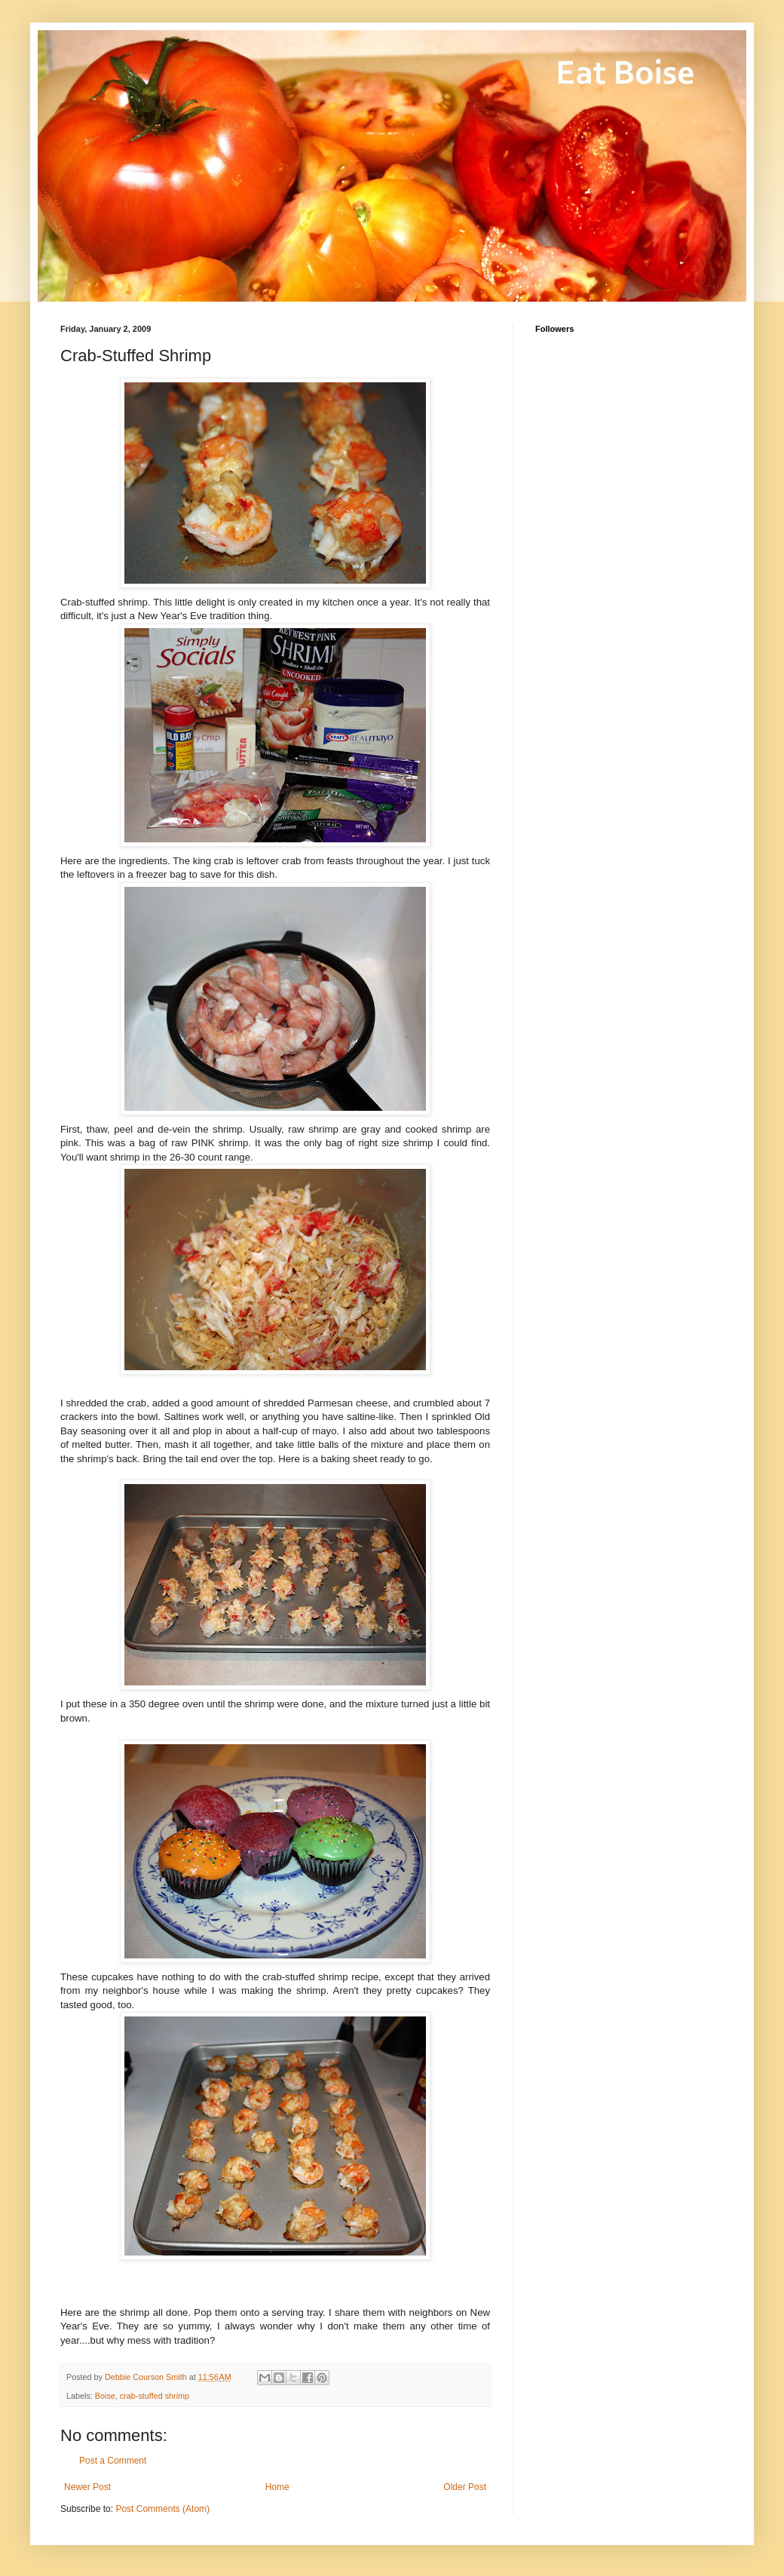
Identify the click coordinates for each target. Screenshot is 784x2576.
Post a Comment (112, 2460)
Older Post (464, 2487)
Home (277, 2487)
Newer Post (87, 2487)
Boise (105, 2395)
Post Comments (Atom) (162, 2509)
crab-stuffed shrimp (154, 2395)
